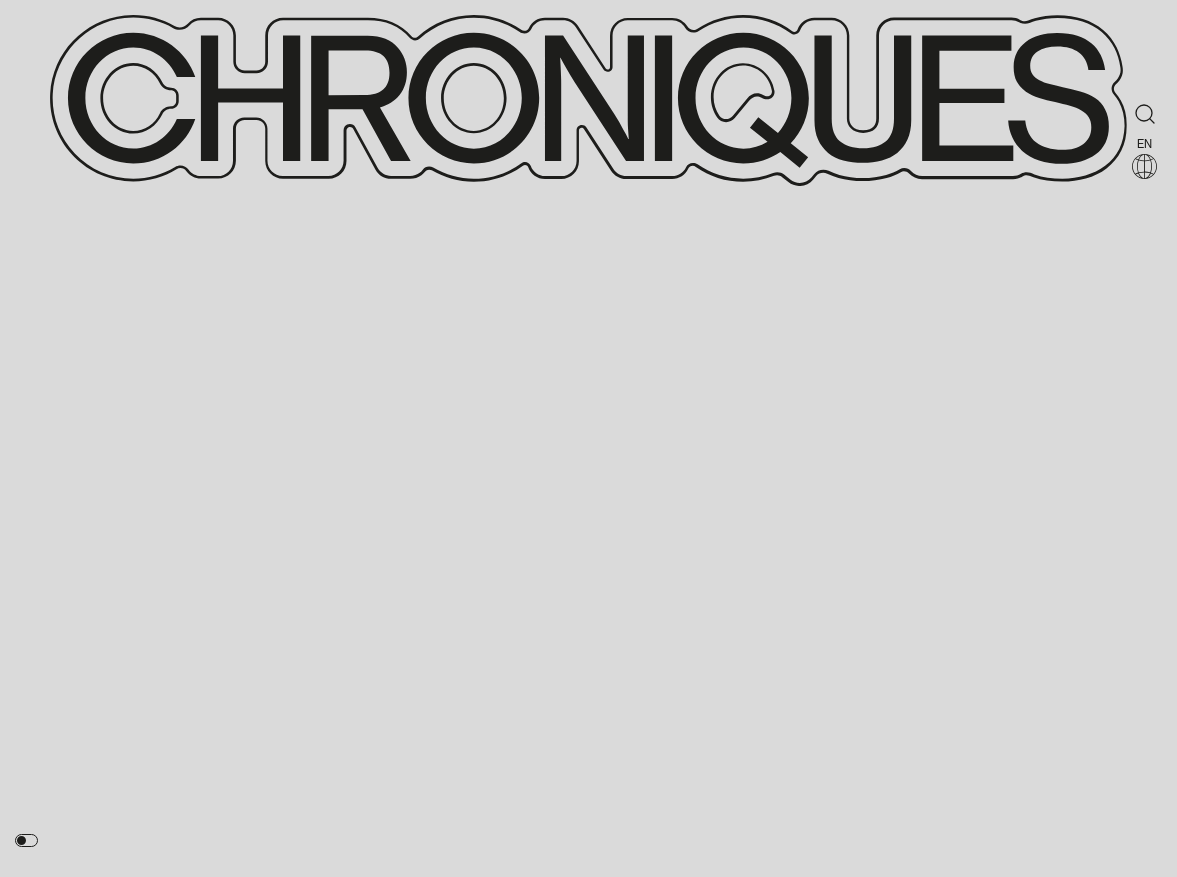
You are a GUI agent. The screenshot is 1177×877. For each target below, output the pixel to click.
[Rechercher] (1145, 114)
